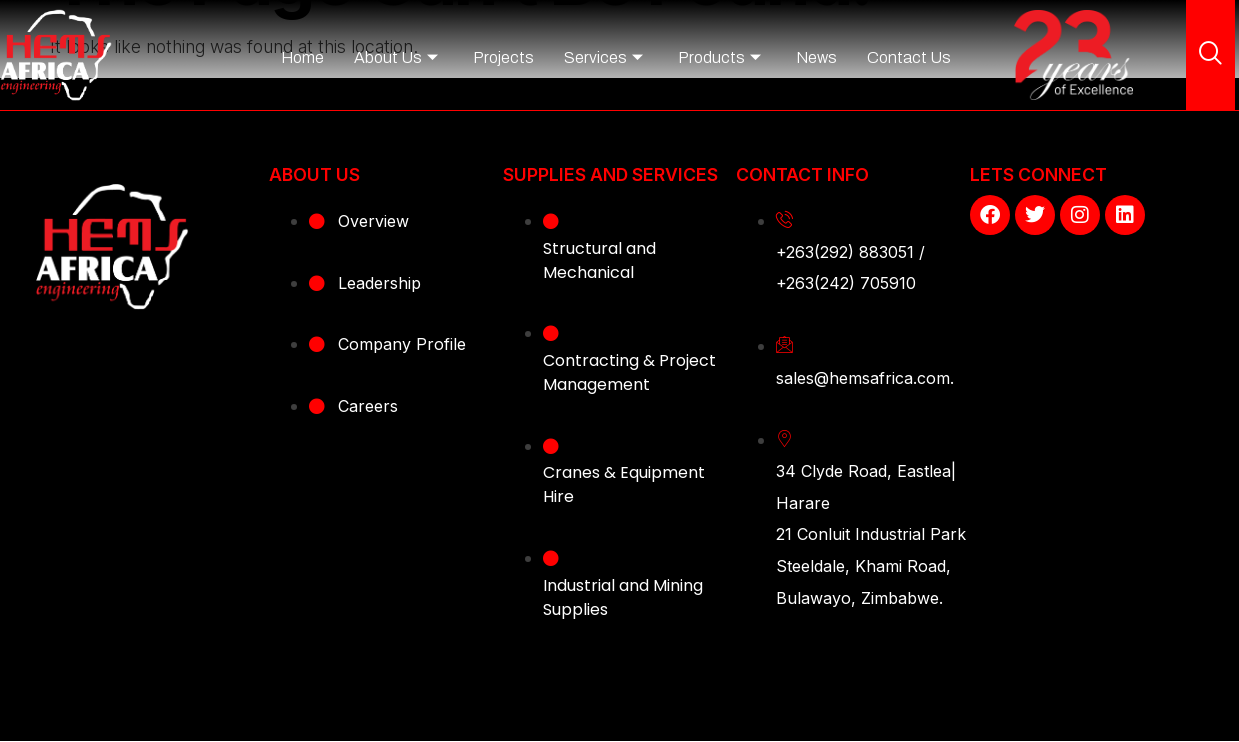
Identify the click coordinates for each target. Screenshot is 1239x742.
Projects (503, 57)
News (816, 57)
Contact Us (909, 57)
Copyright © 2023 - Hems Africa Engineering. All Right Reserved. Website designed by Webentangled (620, 689)
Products (719, 57)
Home (302, 57)
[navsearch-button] (1211, 55)
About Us (396, 57)
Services (603, 57)
